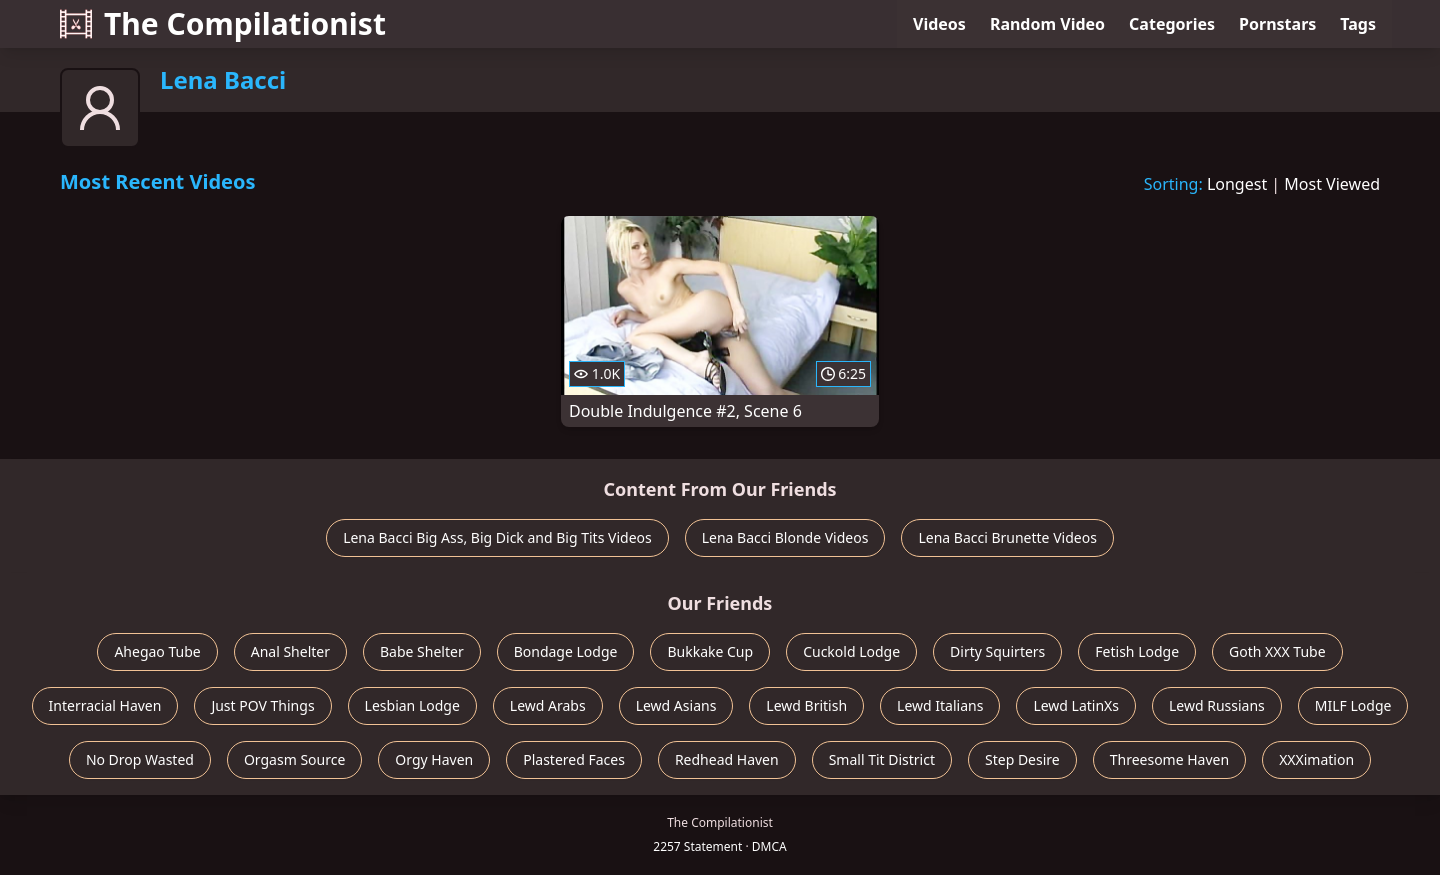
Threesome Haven (1169, 759)
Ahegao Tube (157, 651)
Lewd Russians (1217, 705)
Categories (1172, 24)
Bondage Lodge (566, 651)
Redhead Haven (727, 759)
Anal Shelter (290, 651)
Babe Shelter (422, 651)
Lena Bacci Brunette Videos (1007, 537)
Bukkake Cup (710, 651)
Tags (1358, 24)
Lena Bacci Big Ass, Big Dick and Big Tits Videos (497, 537)
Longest (1237, 184)
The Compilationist (223, 23)
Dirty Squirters (997, 651)
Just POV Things (262, 705)
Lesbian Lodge (412, 705)
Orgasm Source (294, 759)
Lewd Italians (940, 705)
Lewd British (806, 705)
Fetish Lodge (1137, 651)
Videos (939, 24)
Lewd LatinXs (1076, 705)
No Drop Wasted (140, 759)
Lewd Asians (676, 705)
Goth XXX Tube (1277, 651)
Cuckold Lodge (851, 651)
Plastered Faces (574, 759)
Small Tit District (882, 759)
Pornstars (1277, 24)
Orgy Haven (434, 759)
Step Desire (1022, 759)
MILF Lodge (1353, 705)
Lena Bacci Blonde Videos (785, 537)
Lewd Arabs (548, 705)
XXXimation (1316, 759)
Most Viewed (1332, 184)
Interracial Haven (105, 705)
